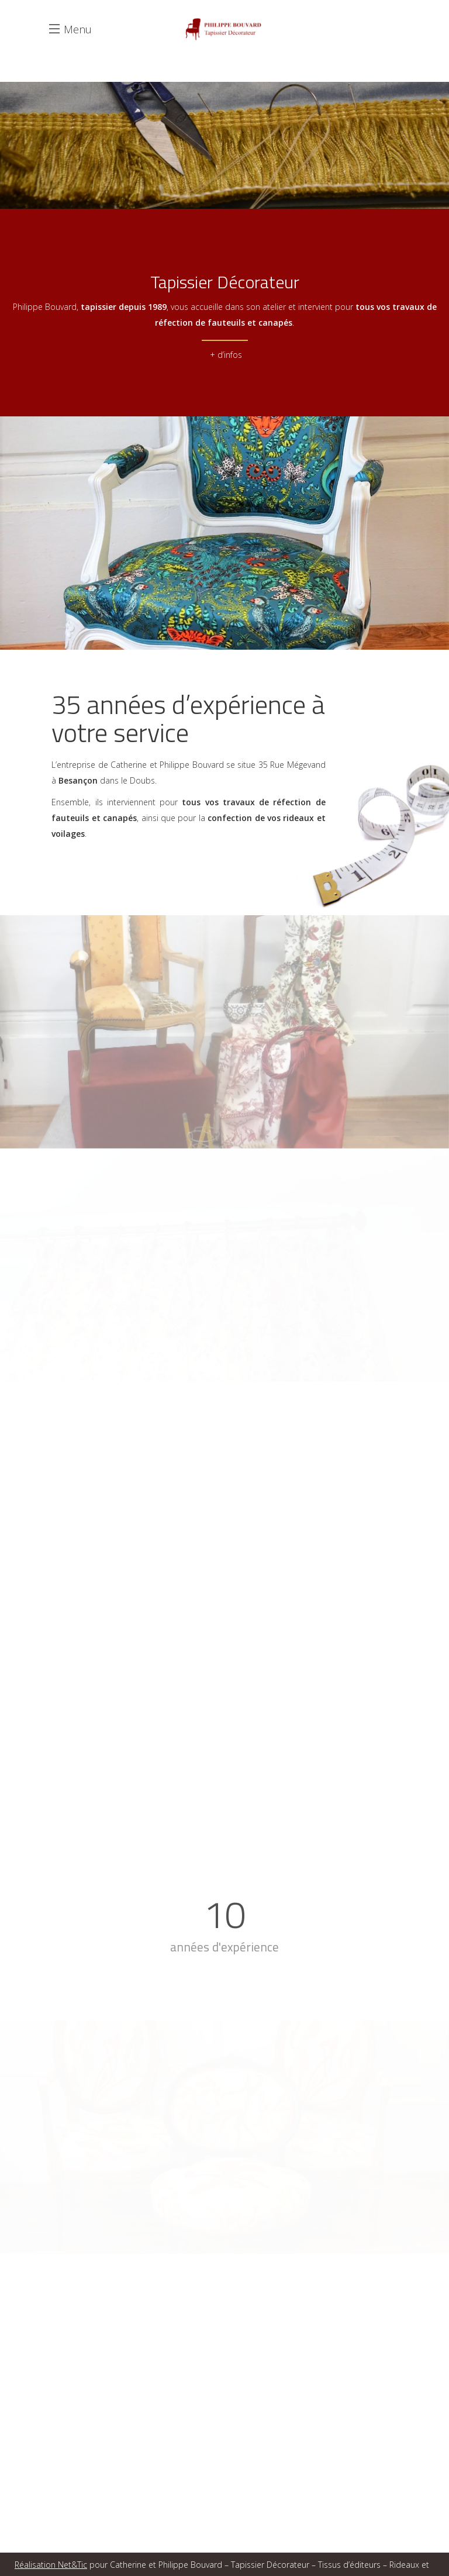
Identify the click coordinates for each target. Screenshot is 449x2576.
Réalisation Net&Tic (51, 2564)
